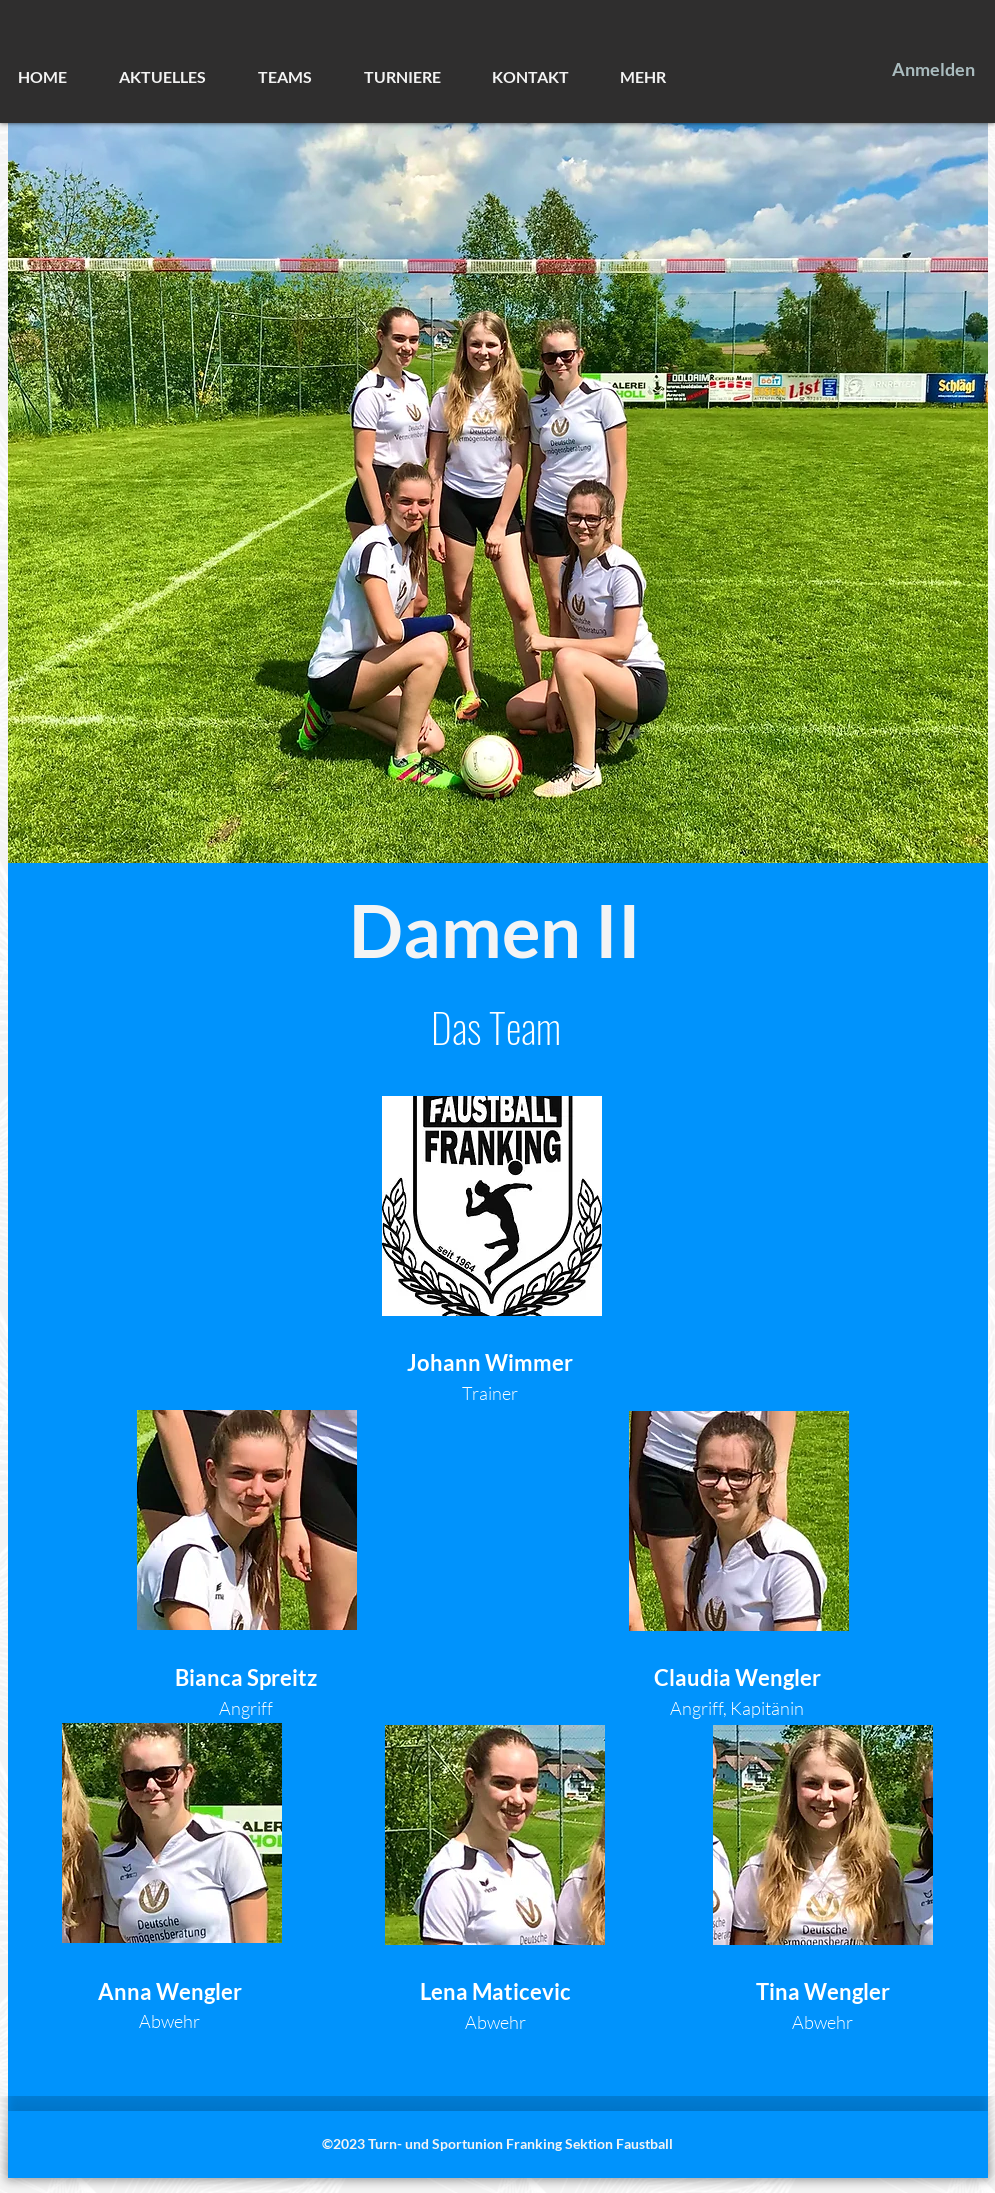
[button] (178, 77)
